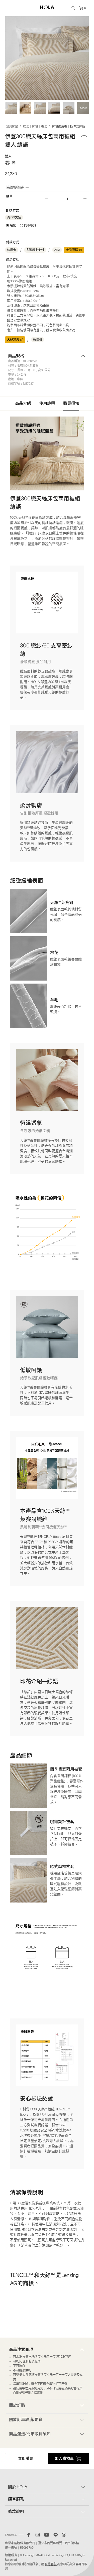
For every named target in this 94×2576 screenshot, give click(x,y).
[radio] (7, 162)
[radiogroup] (47, 162)
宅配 (13, 225)
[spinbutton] (66, 199)
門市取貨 (30, 225)
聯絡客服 (51, 2564)
